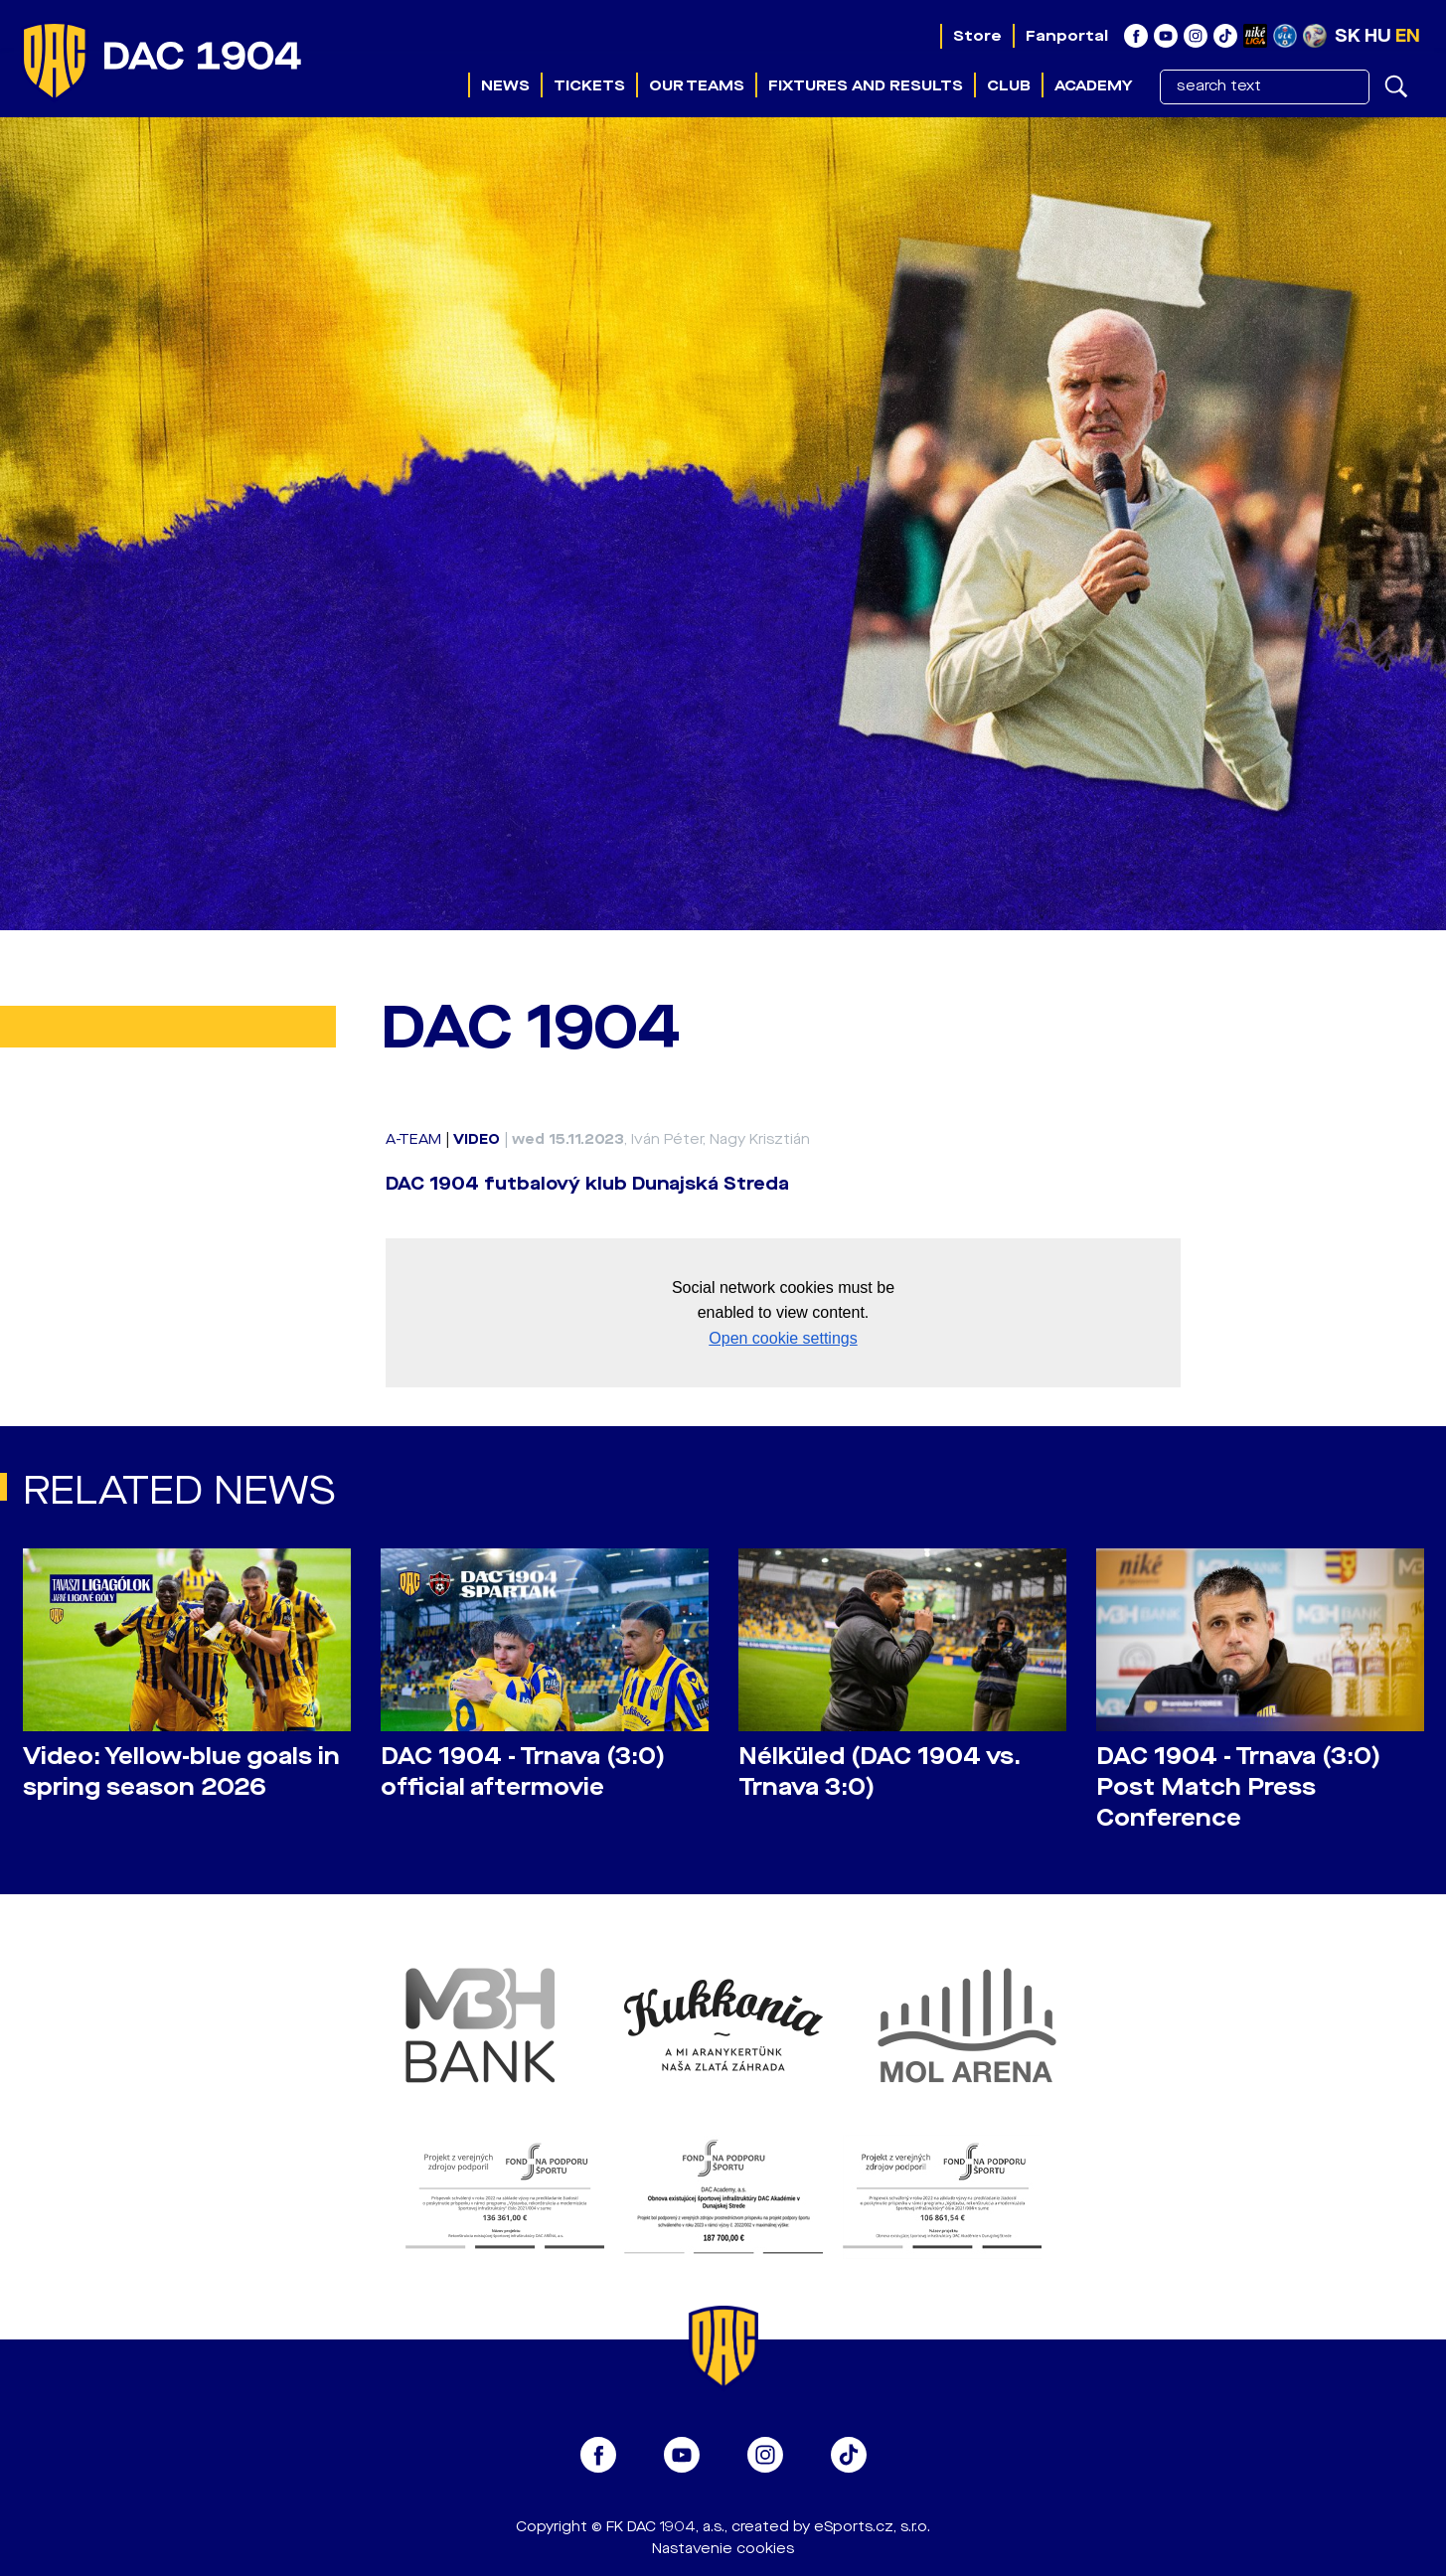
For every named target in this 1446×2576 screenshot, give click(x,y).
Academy (1093, 85)
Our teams (696, 85)
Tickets (589, 85)
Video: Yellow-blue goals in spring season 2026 (181, 1772)
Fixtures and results (865, 85)
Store (977, 36)
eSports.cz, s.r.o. (872, 2526)
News (505, 85)
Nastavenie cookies (723, 2548)
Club (1009, 85)
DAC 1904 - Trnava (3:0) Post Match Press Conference (1238, 1787)
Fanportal (1067, 36)
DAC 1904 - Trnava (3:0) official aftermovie (523, 1772)
